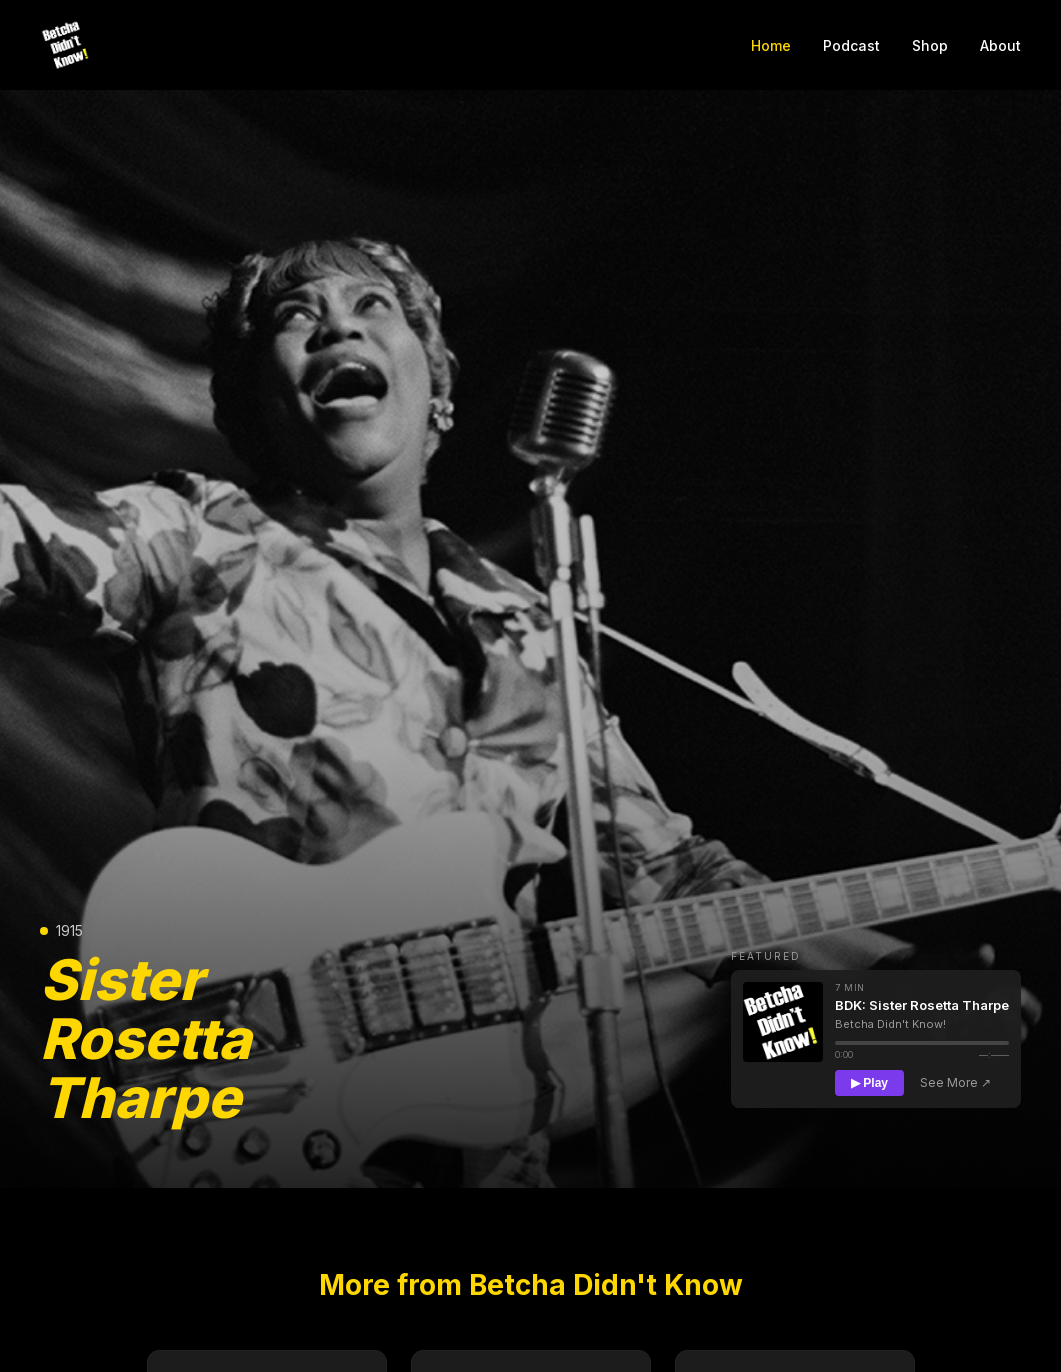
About (1000, 45)
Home (771, 45)
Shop (930, 45)
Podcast (851, 45)
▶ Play (869, 1083)
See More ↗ (955, 1082)
